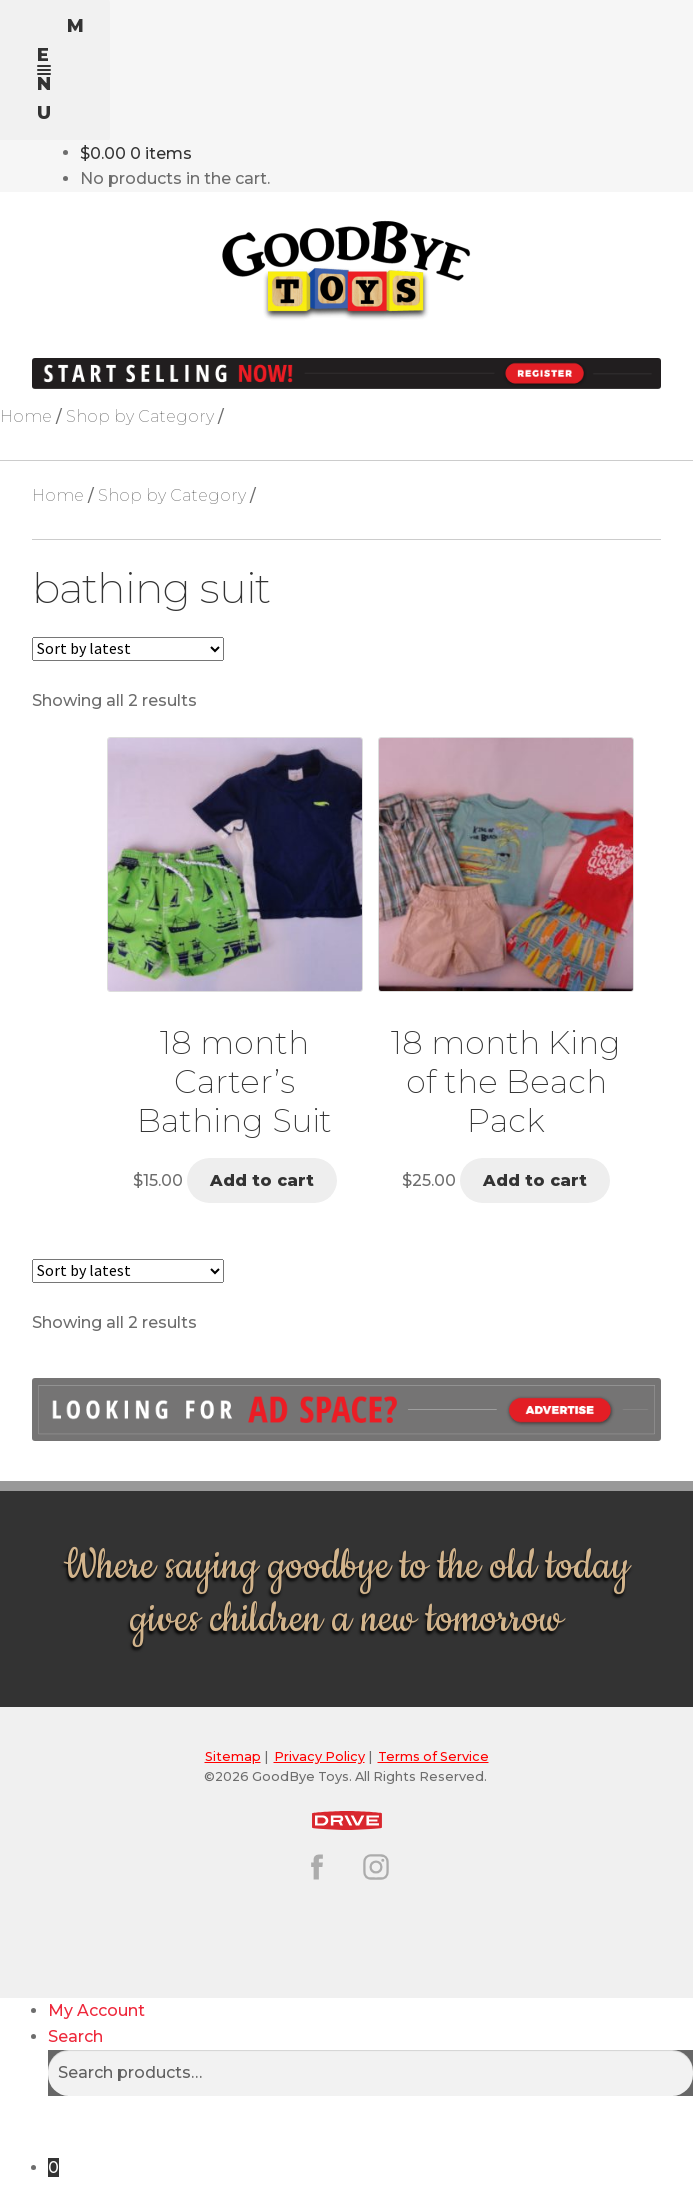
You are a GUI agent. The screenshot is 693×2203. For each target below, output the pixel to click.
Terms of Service (433, 1756)
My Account (96, 2010)
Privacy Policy (319, 1756)
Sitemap (233, 1756)
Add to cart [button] (262, 1180)
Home (26, 416)
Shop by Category (140, 416)
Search (75, 2036)
